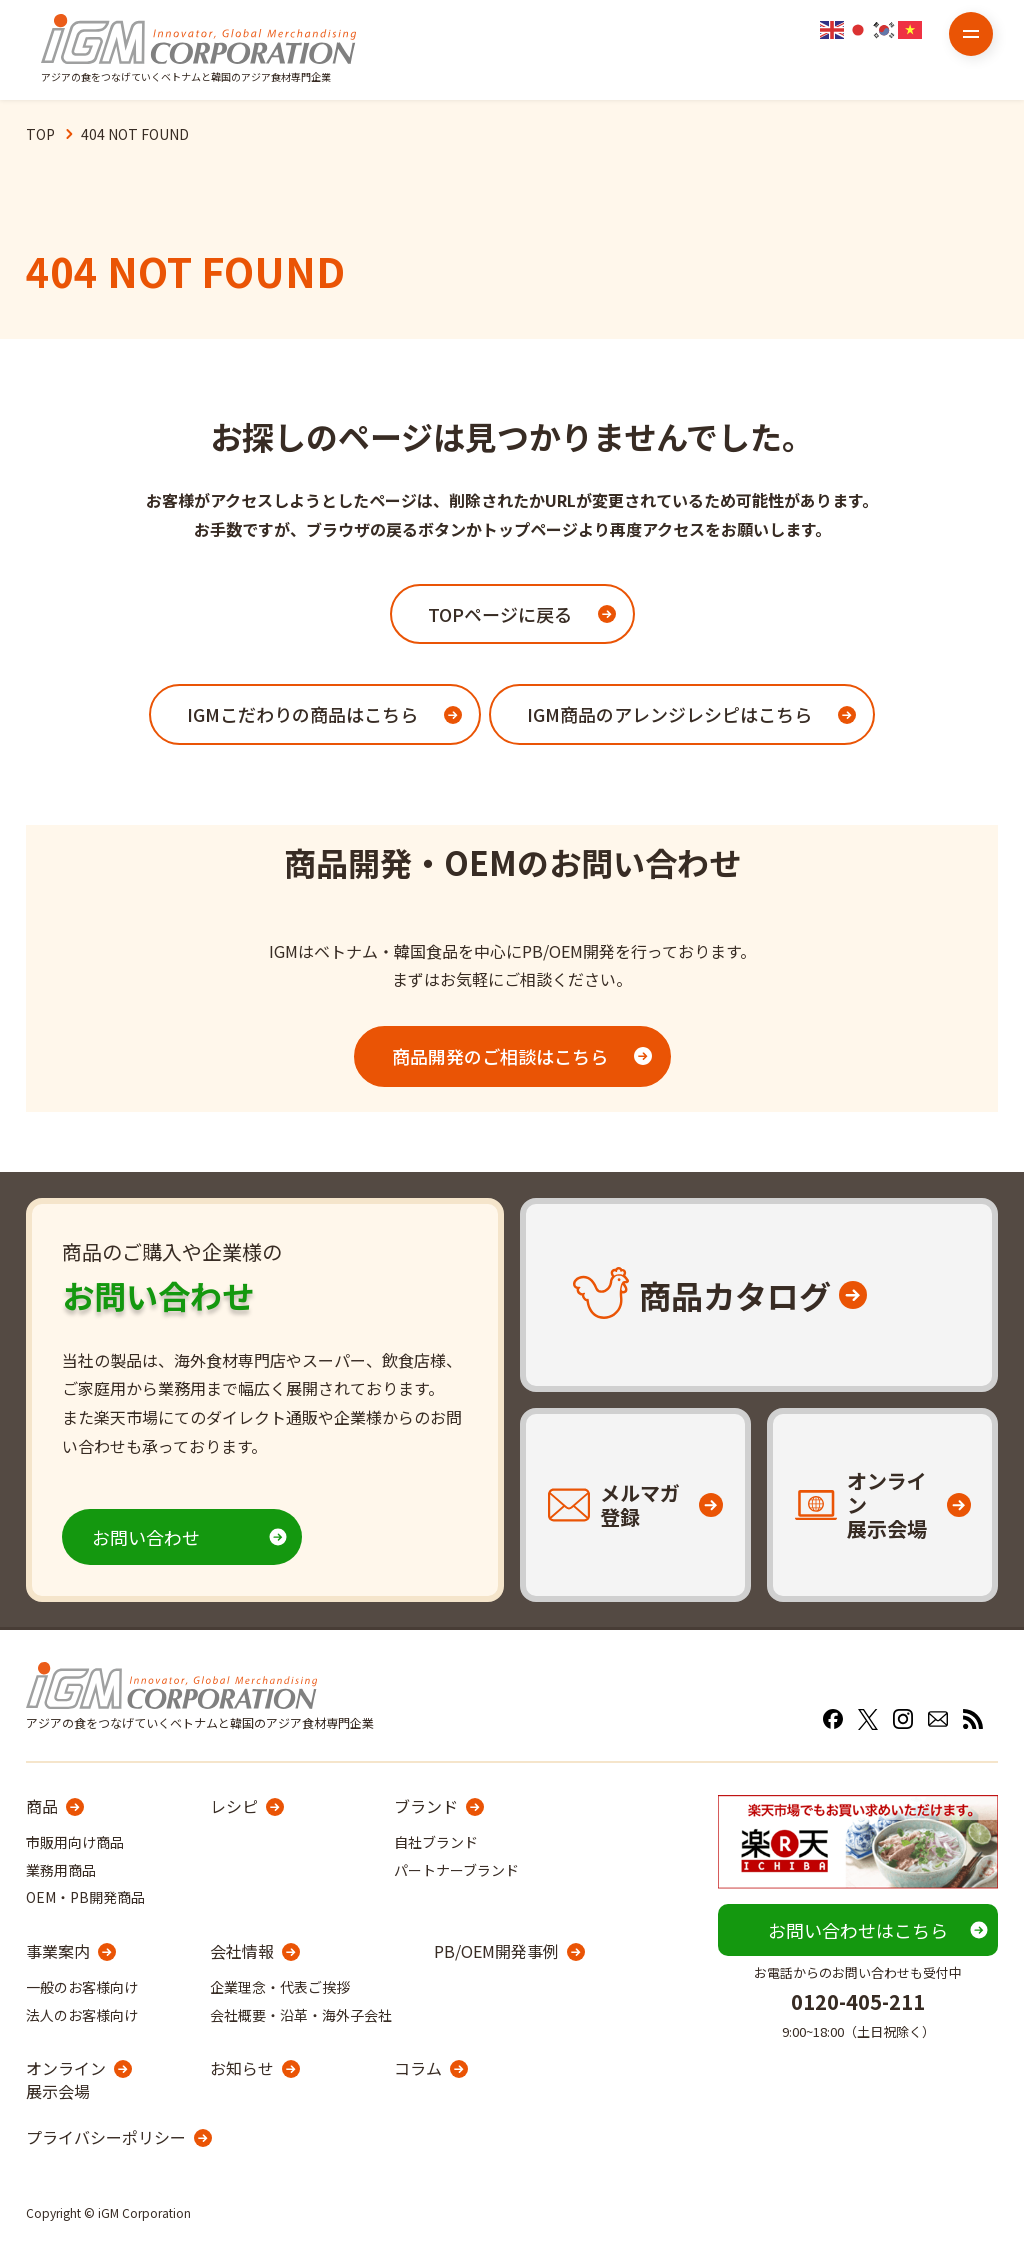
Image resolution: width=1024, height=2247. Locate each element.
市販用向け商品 (75, 1842)
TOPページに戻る (500, 614)
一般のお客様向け (82, 1987)
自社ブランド (436, 1842)
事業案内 (58, 1951)
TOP (40, 134)
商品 (42, 1806)
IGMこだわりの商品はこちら (302, 714)
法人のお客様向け (82, 2015)
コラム (418, 2068)
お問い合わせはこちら (858, 1930)
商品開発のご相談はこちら (500, 1056)
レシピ (234, 1806)
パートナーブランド (456, 1870)
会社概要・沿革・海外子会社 (301, 2015)
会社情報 (242, 1951)
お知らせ (242, 2068)
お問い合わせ (146, 1537)
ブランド (426, 1806)
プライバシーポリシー (106, 2137)
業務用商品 (61, 1870)
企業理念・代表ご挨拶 (280, 1987)
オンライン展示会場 (66, 2079)
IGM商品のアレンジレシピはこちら (669, 714)
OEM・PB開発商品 (85, 1897)
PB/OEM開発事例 (496, 1951)
